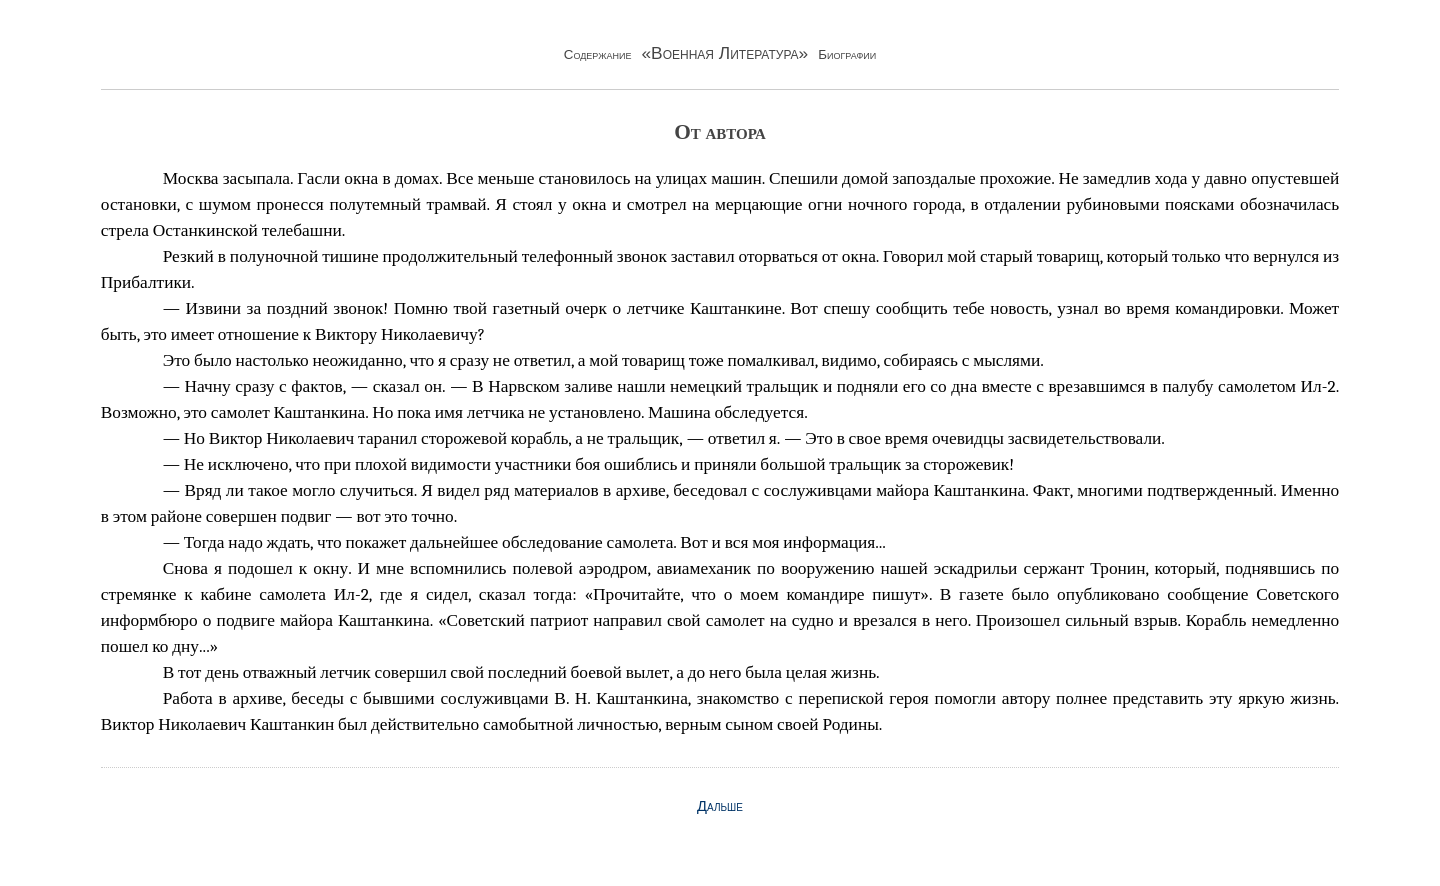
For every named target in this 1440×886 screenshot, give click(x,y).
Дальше (720, 806)
